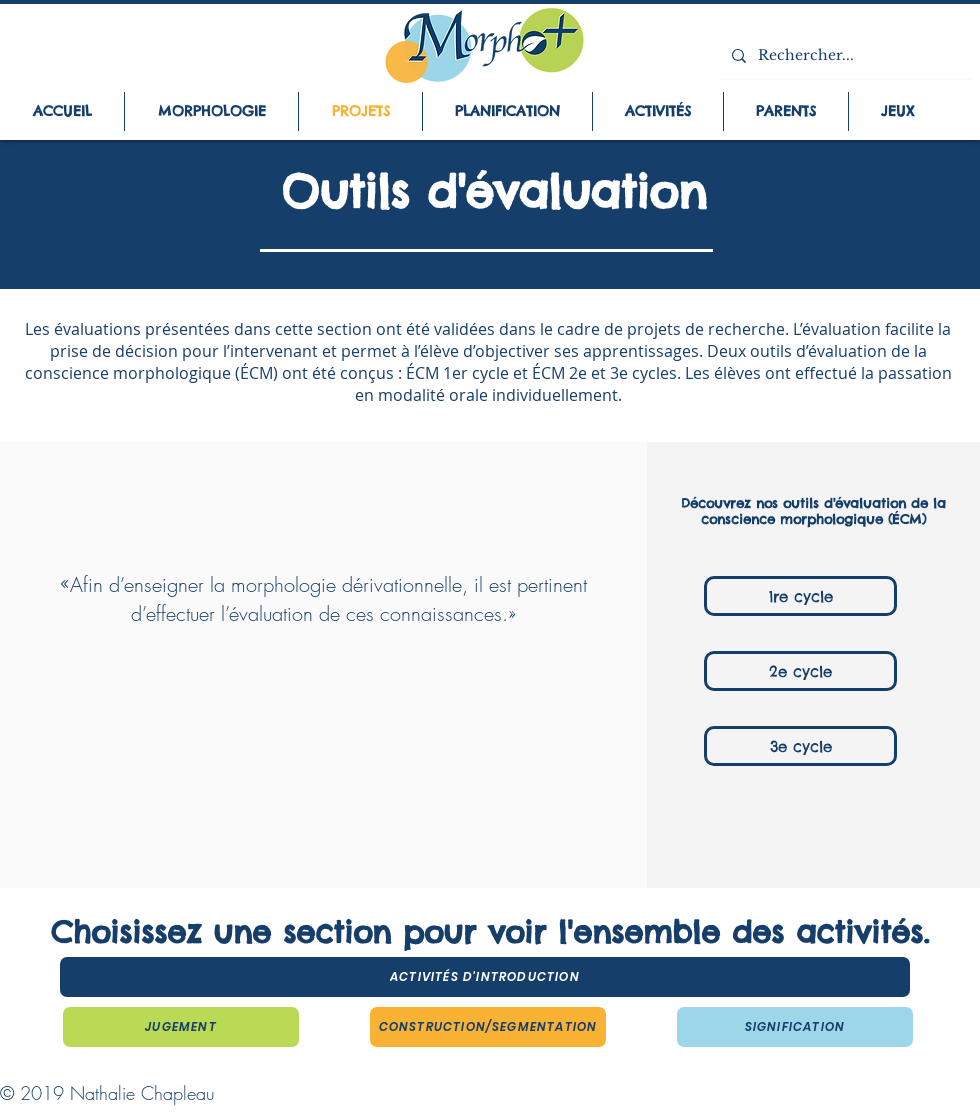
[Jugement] (181, 1027)
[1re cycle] (800, 596)
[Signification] (795, 1027)
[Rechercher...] (844, 55)
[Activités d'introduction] (485, 977)
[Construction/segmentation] (488, 1027)
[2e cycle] (800, 671)
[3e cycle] (800, 746)
